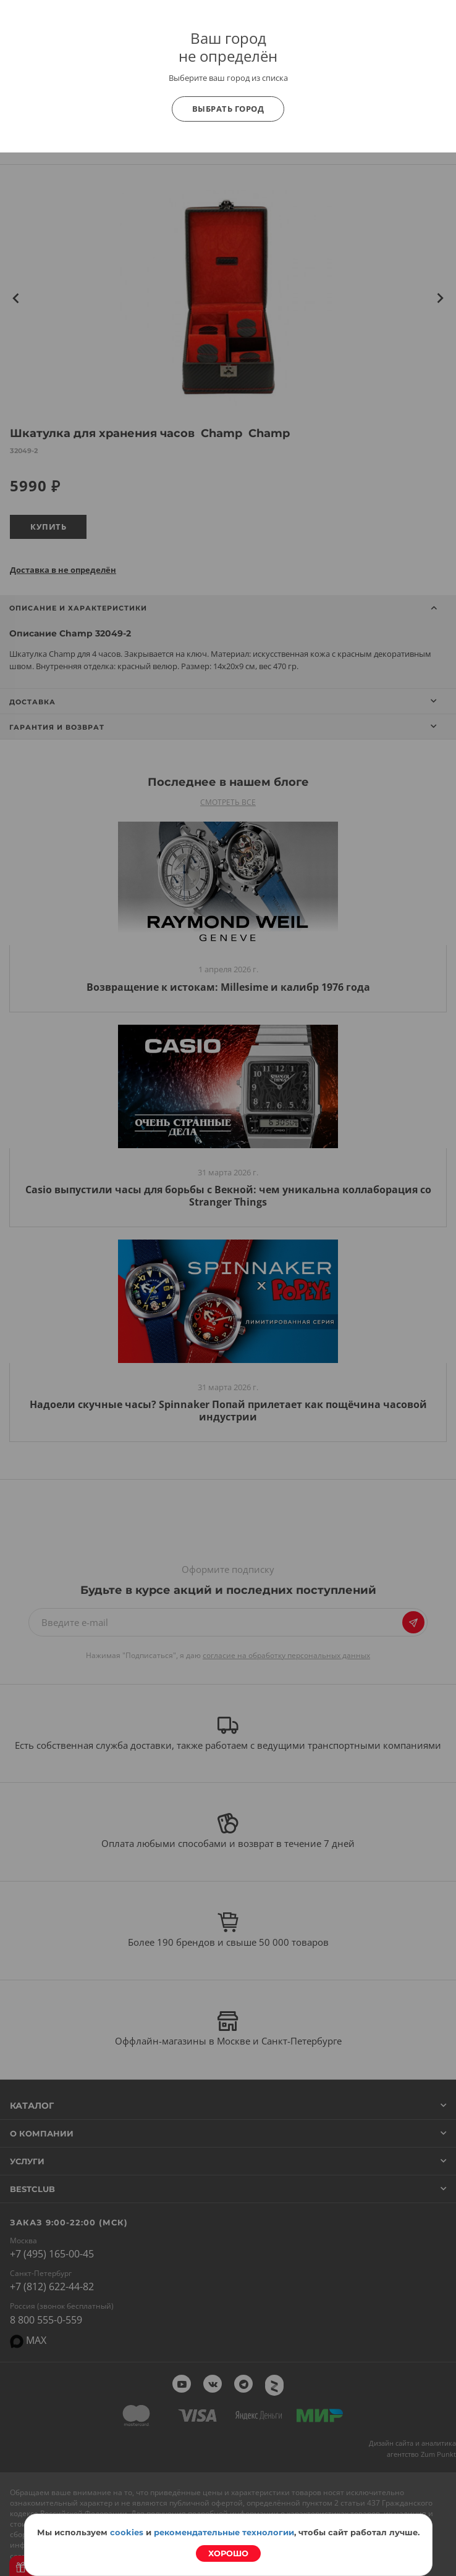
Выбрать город (228, 108)
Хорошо (228, 2553)
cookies (126, 2532)
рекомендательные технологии (224, 2532)
